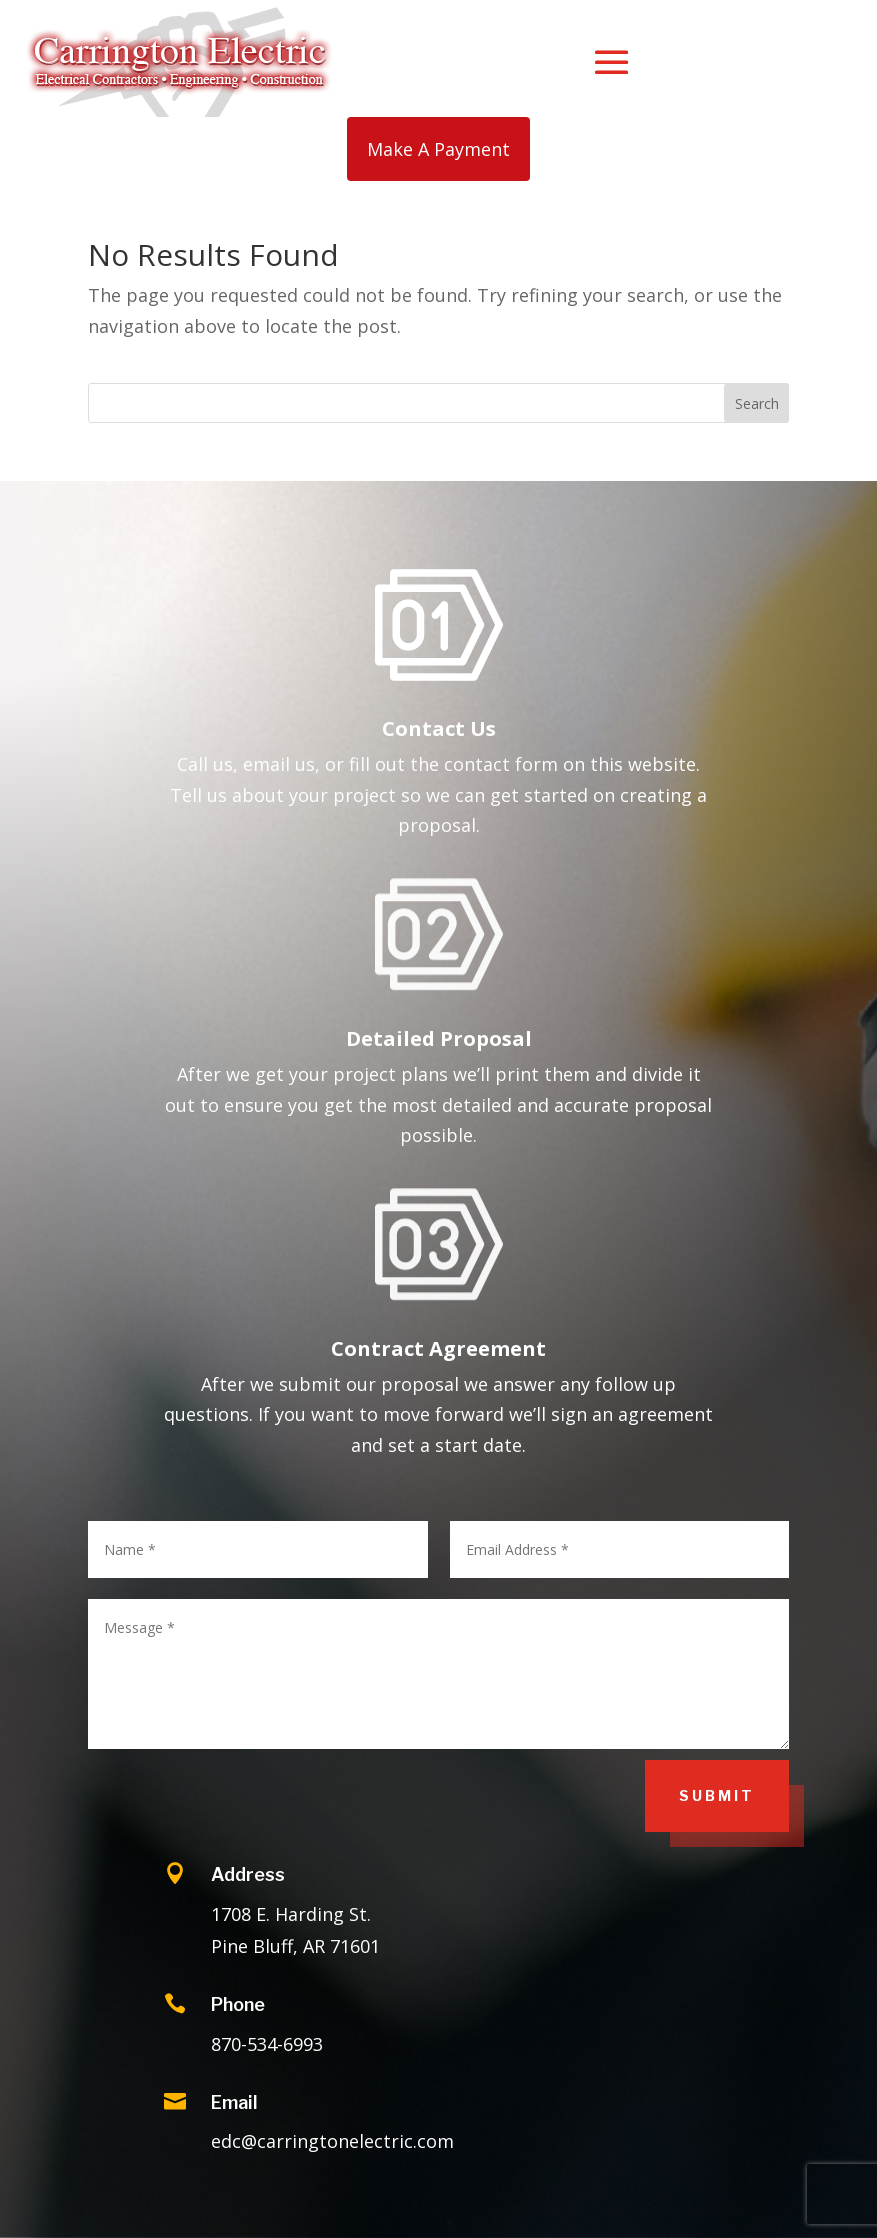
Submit (717, 1795)
